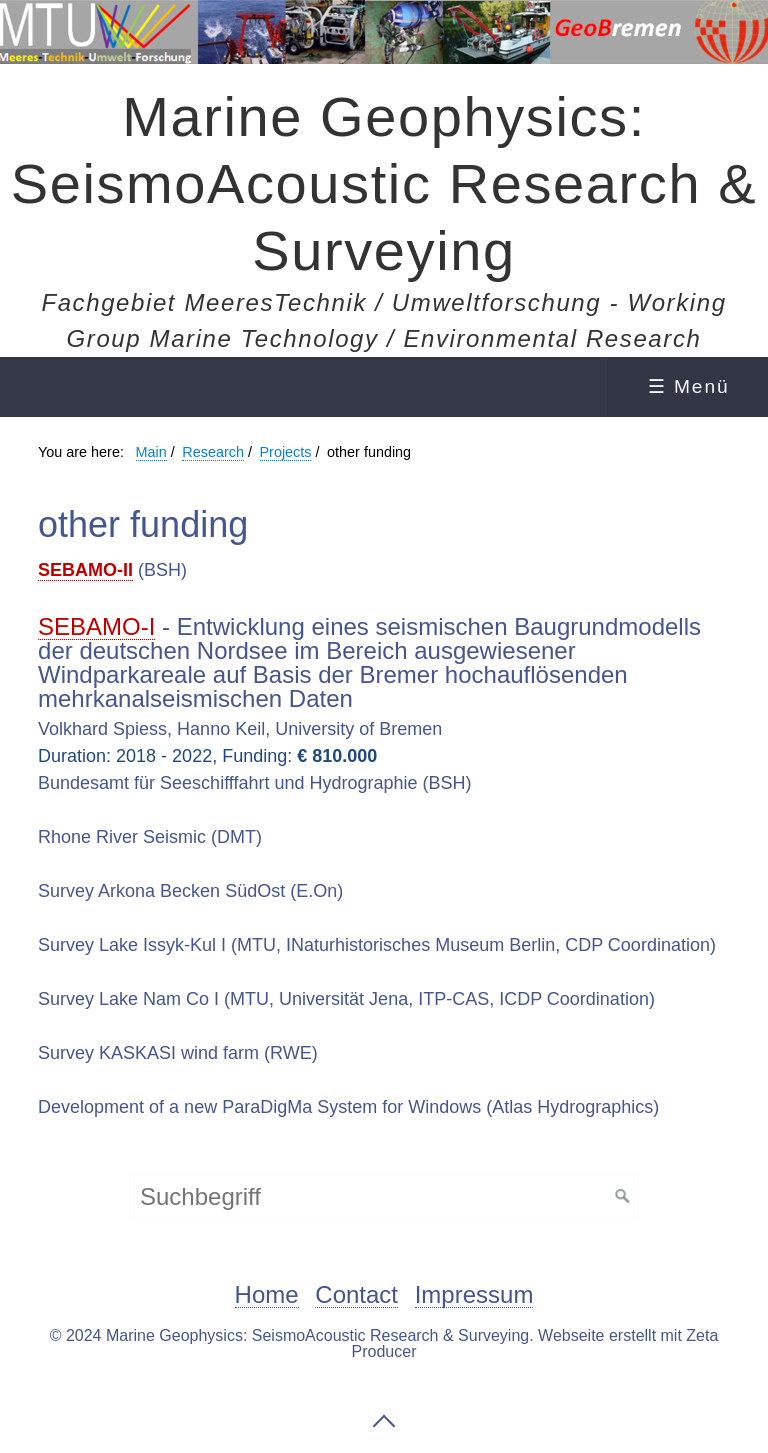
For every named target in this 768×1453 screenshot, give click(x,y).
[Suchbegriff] (384, 1197)
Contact (356, 1295)
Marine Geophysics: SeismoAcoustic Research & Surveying (384, 183)
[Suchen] (623, 1197)
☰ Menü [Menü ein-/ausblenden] (689, 386)
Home (267, 1295)
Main (151, 452)
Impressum (474, 1295)
